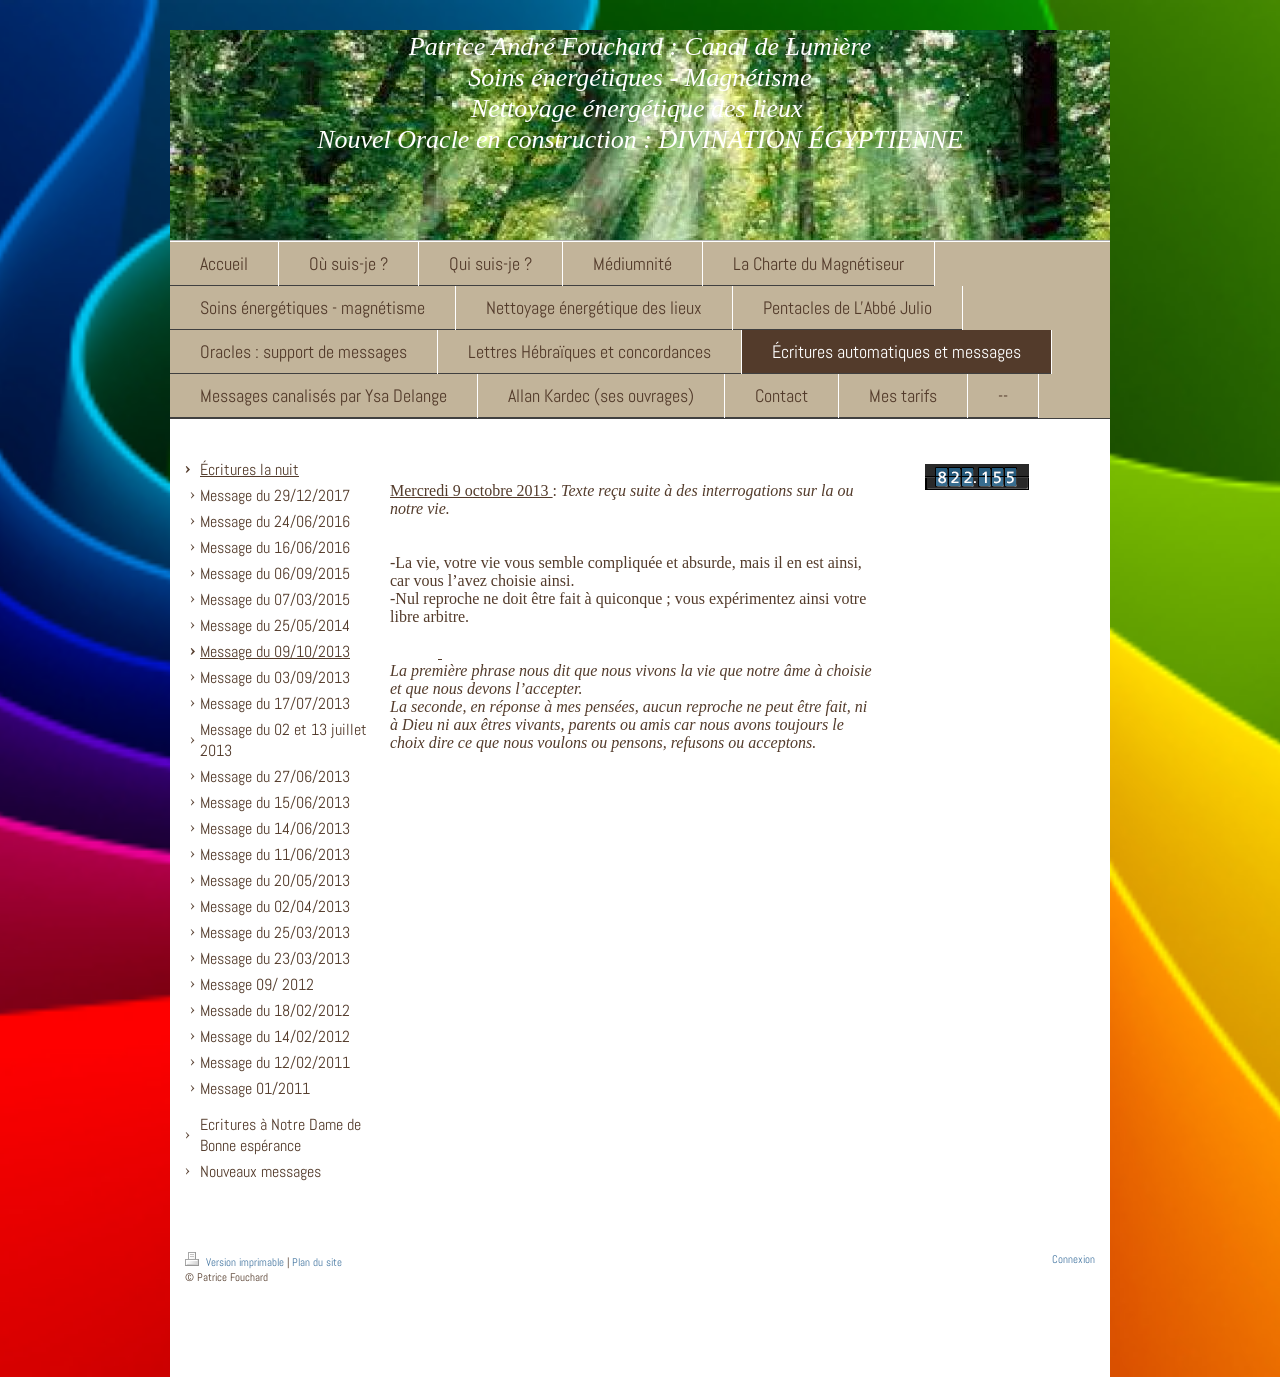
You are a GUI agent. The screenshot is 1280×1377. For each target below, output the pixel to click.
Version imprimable (236, 1262)
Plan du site (317, 1262)
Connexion (1073, 1259)
